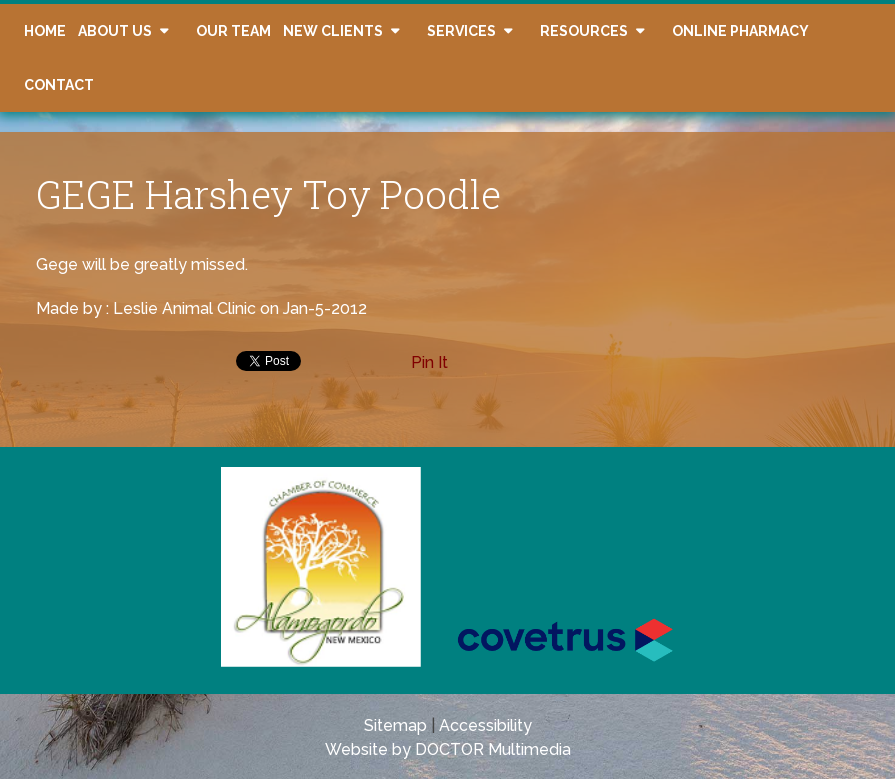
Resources (584, 31)
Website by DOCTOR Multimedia (448, 749)
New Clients (333, 31)
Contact (59, 85)
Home (45, 31)
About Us (115, 31)
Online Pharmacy (740, 31)
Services (461, 31)
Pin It (429, 362)
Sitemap (395, 725)
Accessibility (485, 725)
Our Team (233, 31)
